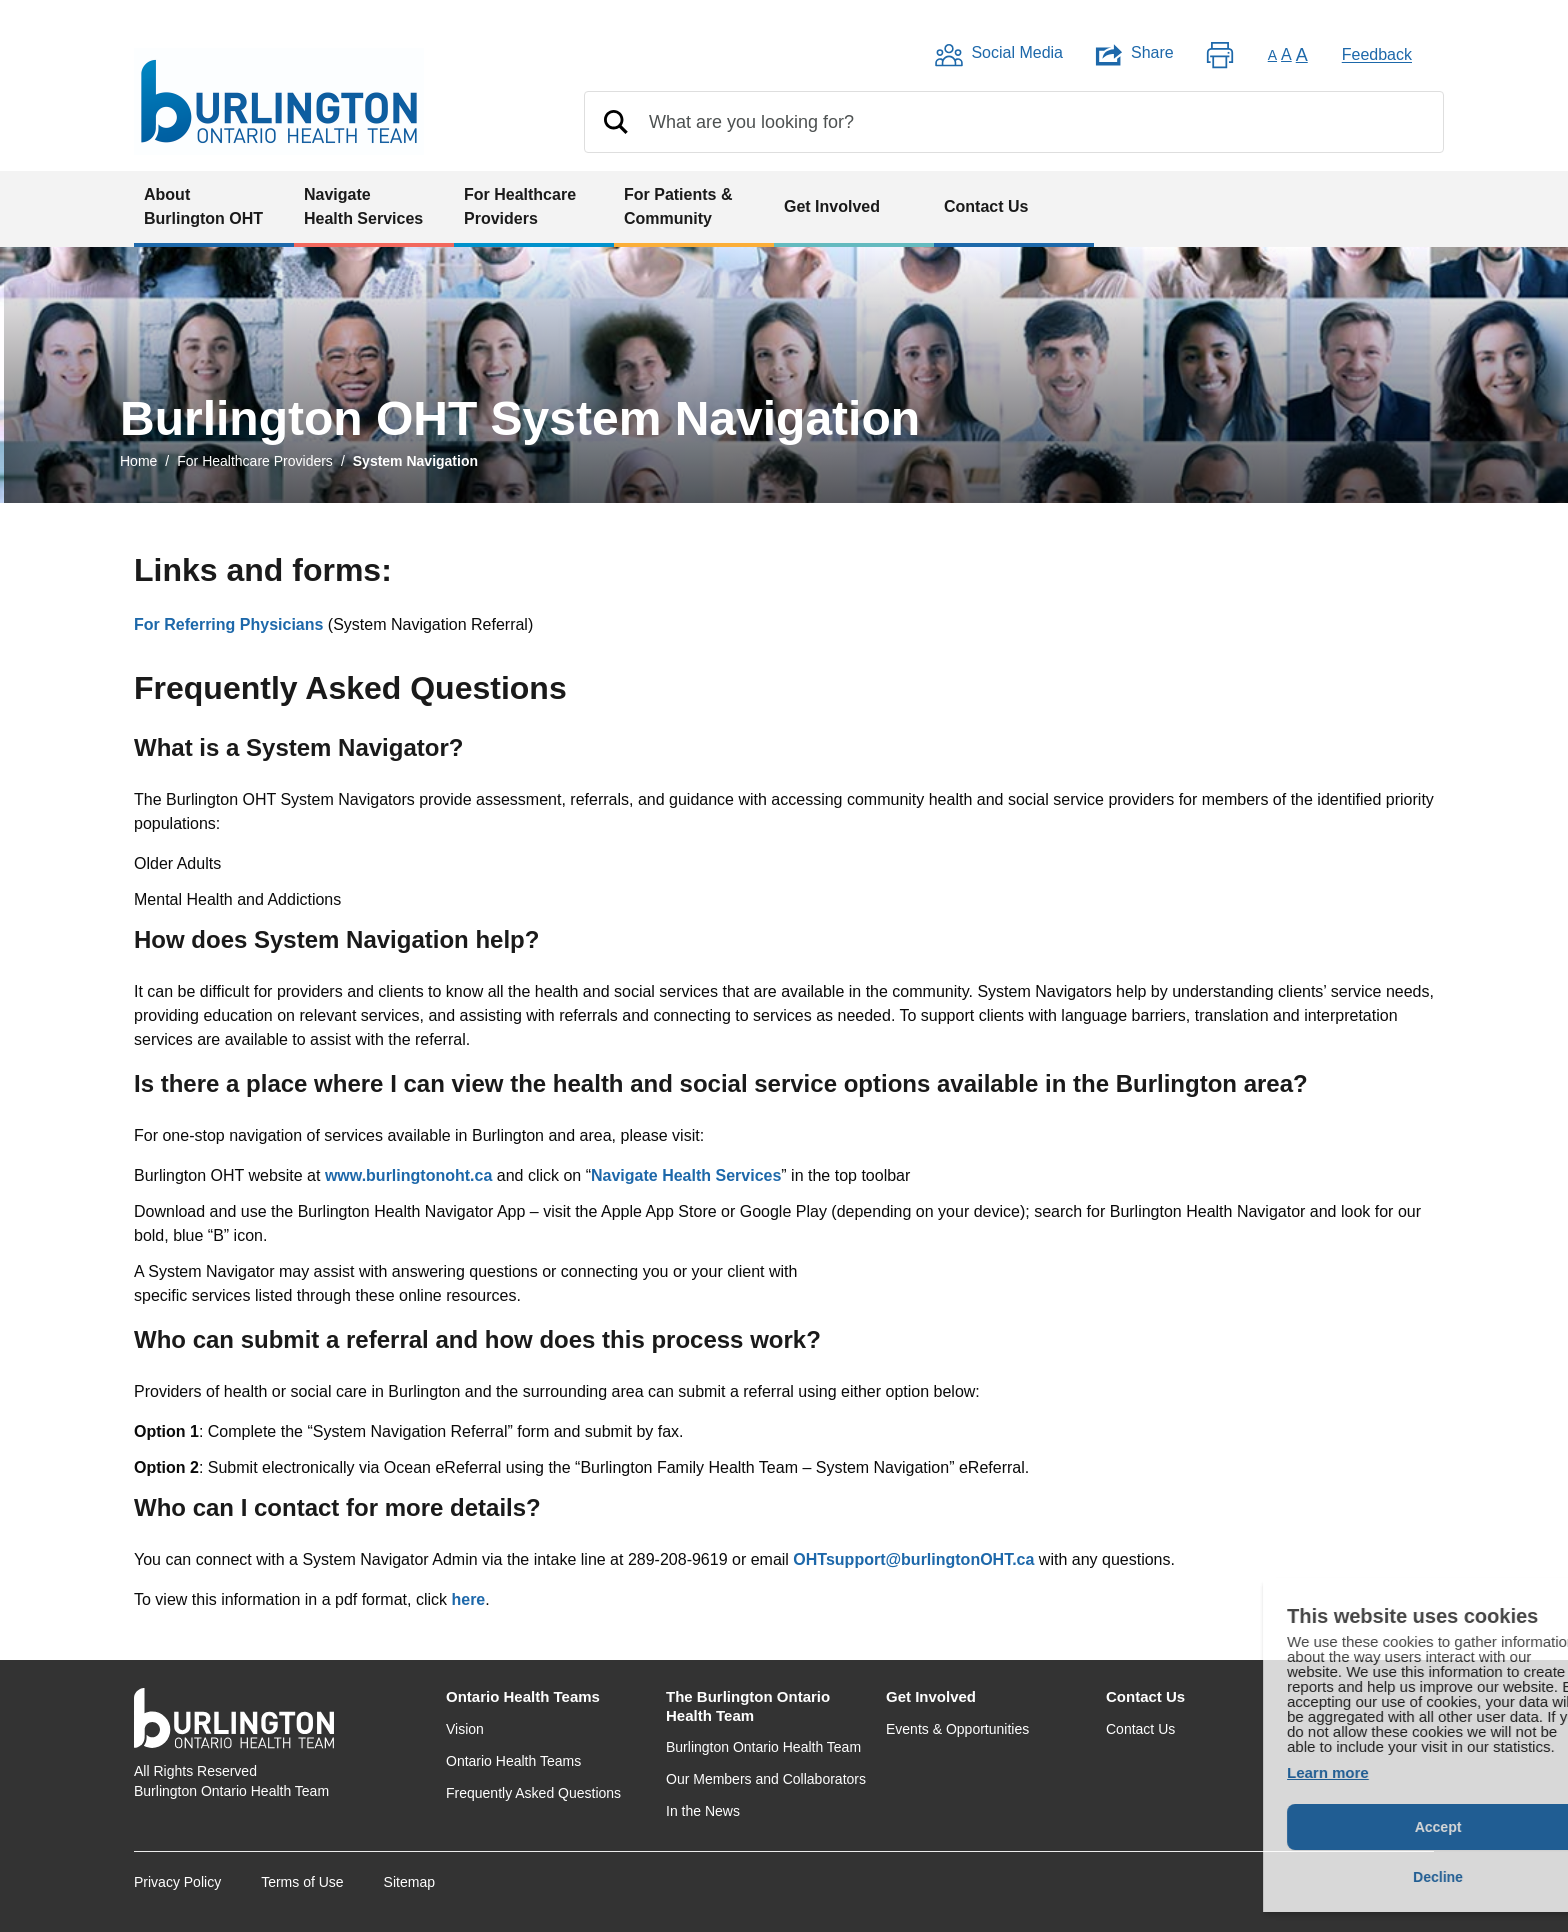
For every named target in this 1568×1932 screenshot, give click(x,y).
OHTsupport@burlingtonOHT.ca (913, 1559)
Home (138, 461)
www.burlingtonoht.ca (408, 1175)
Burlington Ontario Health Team (763, 1747)
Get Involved (931, 1696)
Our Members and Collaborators (766, 1779)
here (468, 1599)
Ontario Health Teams (523, 1696)
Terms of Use (302, 1882)
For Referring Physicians (228, 624)
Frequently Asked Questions (533, 1793)
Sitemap (409, 1882)
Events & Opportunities (957, 1729)
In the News (703, 1811)
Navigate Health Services (686, 1175)
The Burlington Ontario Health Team (748, 1706)
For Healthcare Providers (255, 461)
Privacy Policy (177, 1882)
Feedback (1377, 54)
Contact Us (1145, 1696)
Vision (465, 1729)
